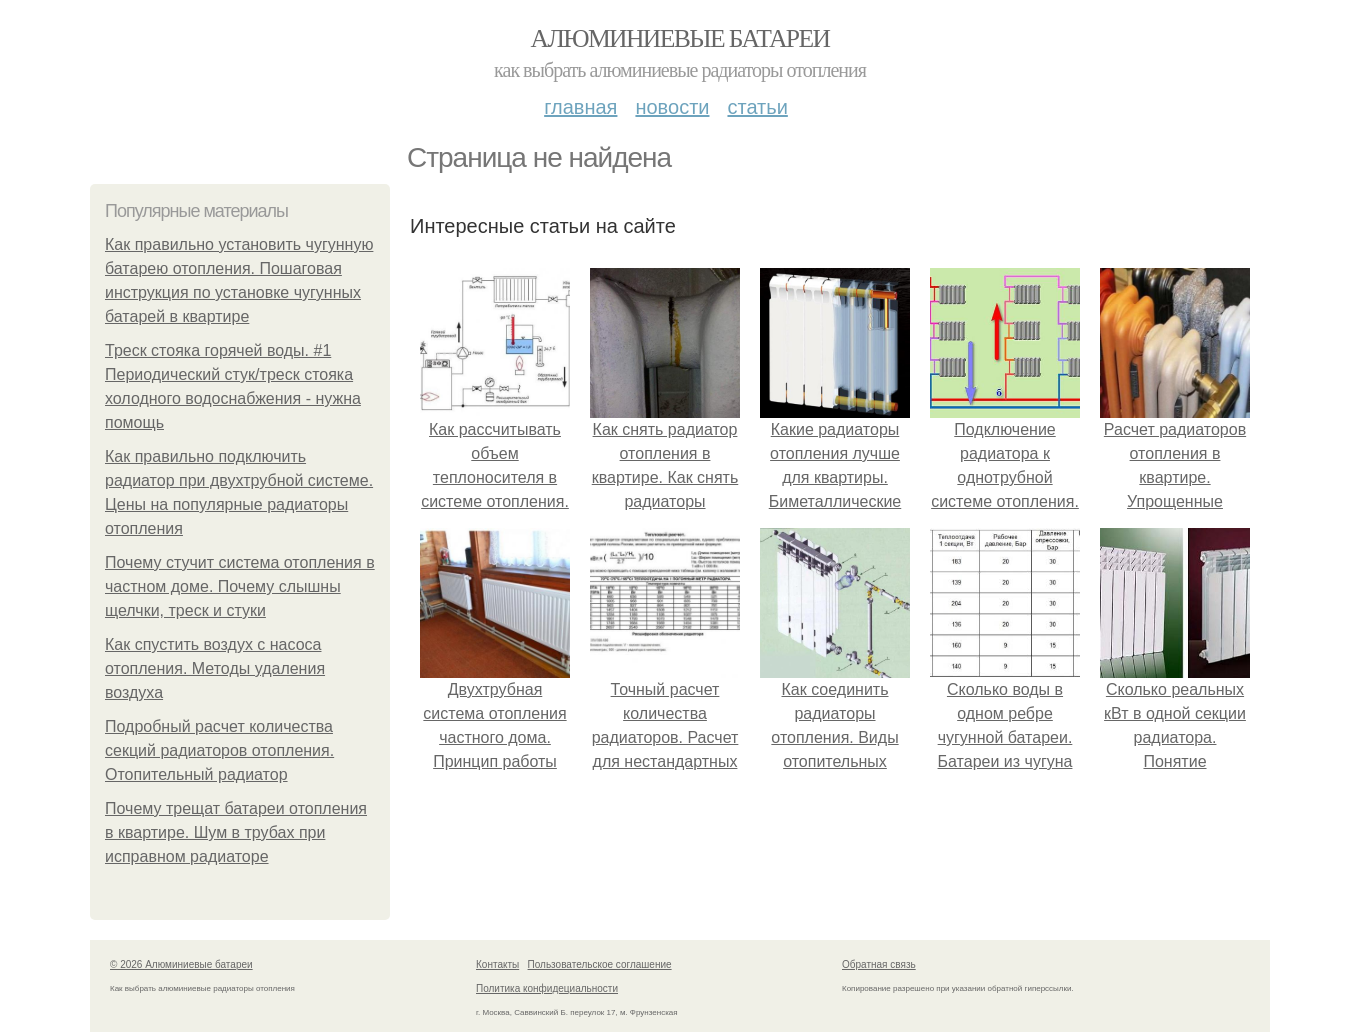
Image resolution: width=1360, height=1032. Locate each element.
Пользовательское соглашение (600, 964)
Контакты (497, 964)
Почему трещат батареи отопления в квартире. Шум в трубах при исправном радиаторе (236, 832)
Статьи (757, 107)
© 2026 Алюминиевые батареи (181, 964)
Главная (580, 107)
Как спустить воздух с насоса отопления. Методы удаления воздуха (215, 668)
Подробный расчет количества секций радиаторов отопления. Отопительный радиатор (219, 750)
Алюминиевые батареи (680, 38)
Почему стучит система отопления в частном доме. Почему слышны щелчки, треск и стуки (240, 586)
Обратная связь (879, 964)
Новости (672, 107)
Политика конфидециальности (547, 988)
